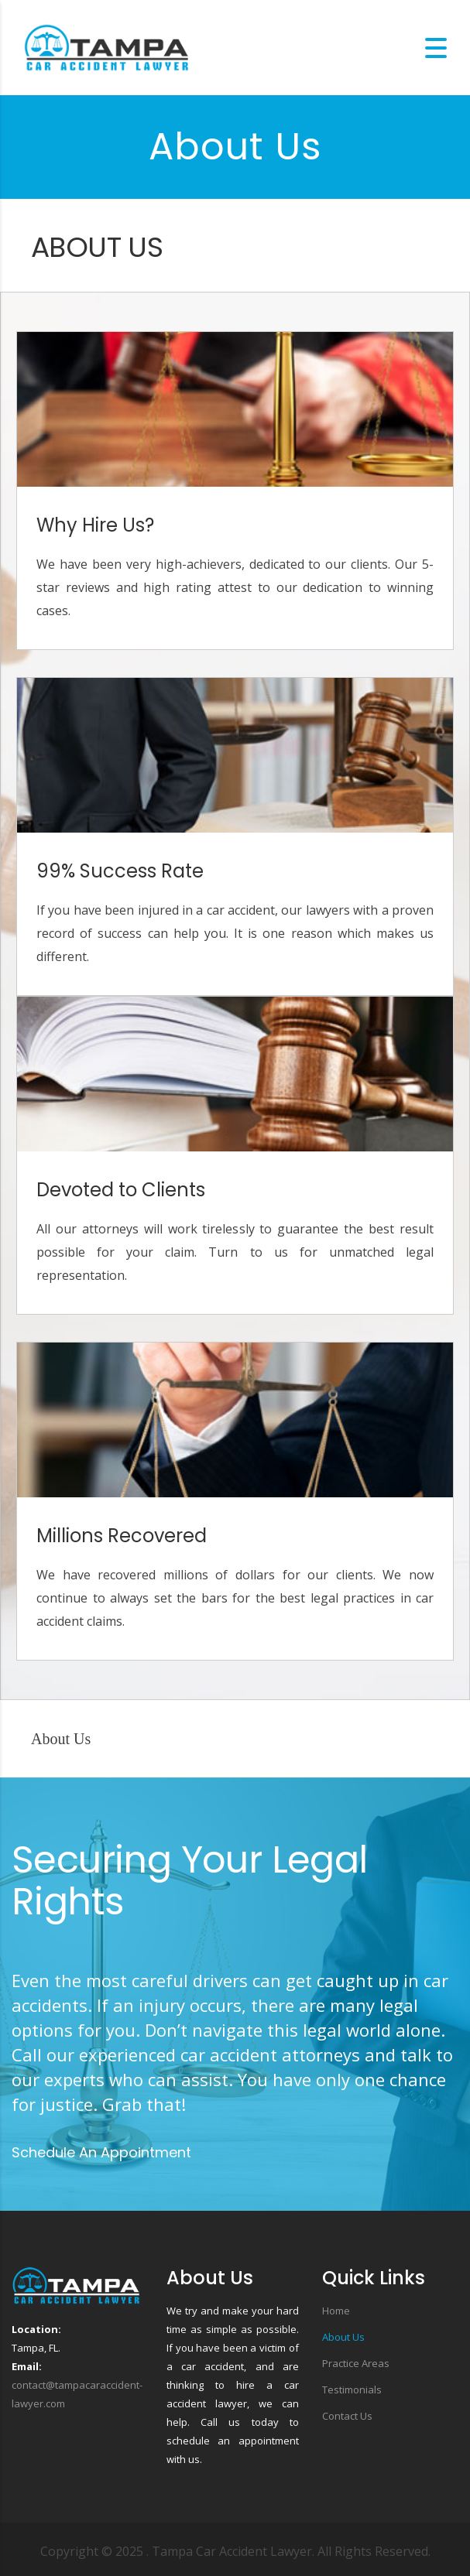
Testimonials (352, 2389)
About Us (343, 2337)
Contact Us (347, 2416)
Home (336, 2311)
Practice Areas (355, 2363)
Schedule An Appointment (101, 2152)
